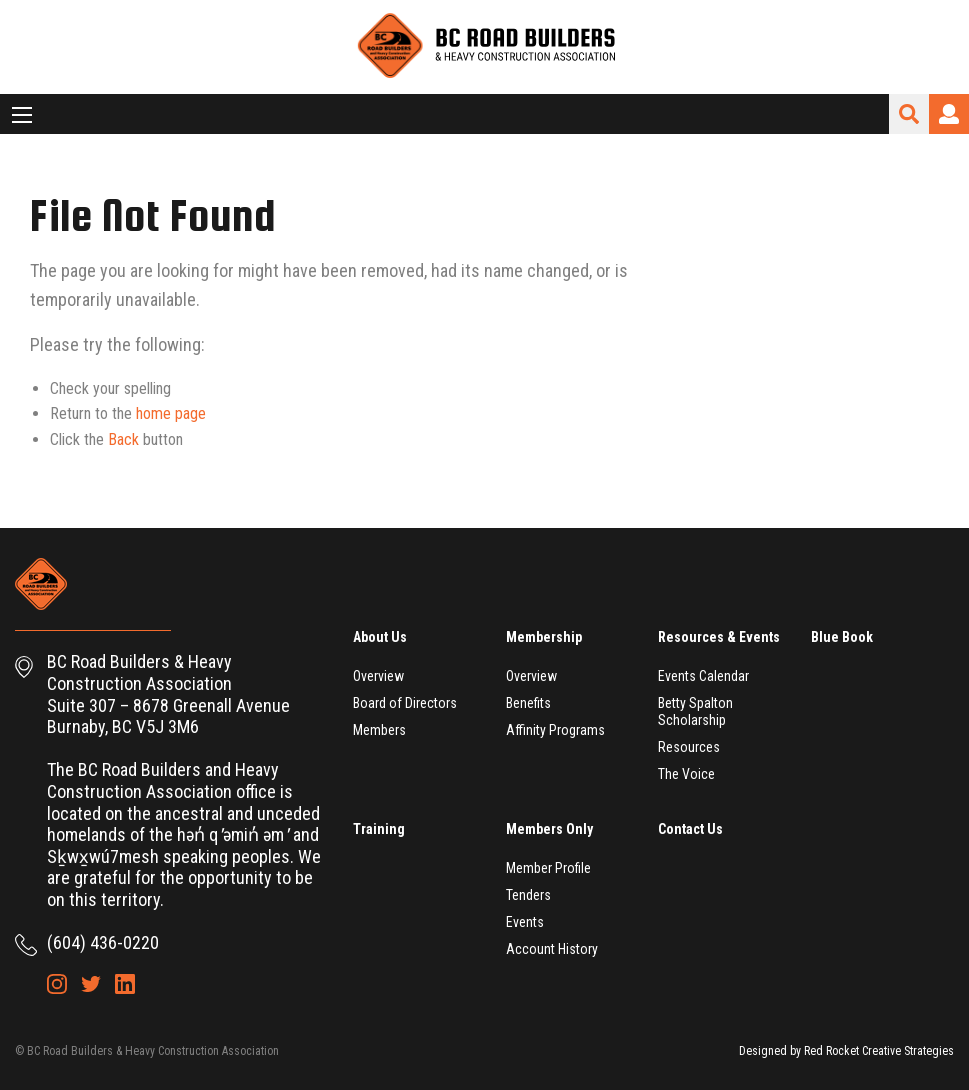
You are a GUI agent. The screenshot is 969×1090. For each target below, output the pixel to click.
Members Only (549, 829)
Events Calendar (703, 676)
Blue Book (842, 637)
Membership (544, 637)
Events (525, 922)
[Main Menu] (22, 115)
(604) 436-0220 (103, 942)
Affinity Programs (555, 730)
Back (123, 439)
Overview (378, 676)
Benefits (528, 703)
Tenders (528, 895)
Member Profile (548, 868)
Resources (689, 747)
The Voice (686, 774)
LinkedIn (125, 984)
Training (379, 829)
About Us (380, 637)
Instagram (57, 984)
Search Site (909, 114)
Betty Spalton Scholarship (695, 711)
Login (949, 114)
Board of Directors (405, 703)
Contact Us (690, 829)
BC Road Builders (485, 47)
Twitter (91, 984)
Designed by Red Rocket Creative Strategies (846, 1051)
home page (171, 413)
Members (379, 730)
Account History (552, 949)
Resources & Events (719, 637)
